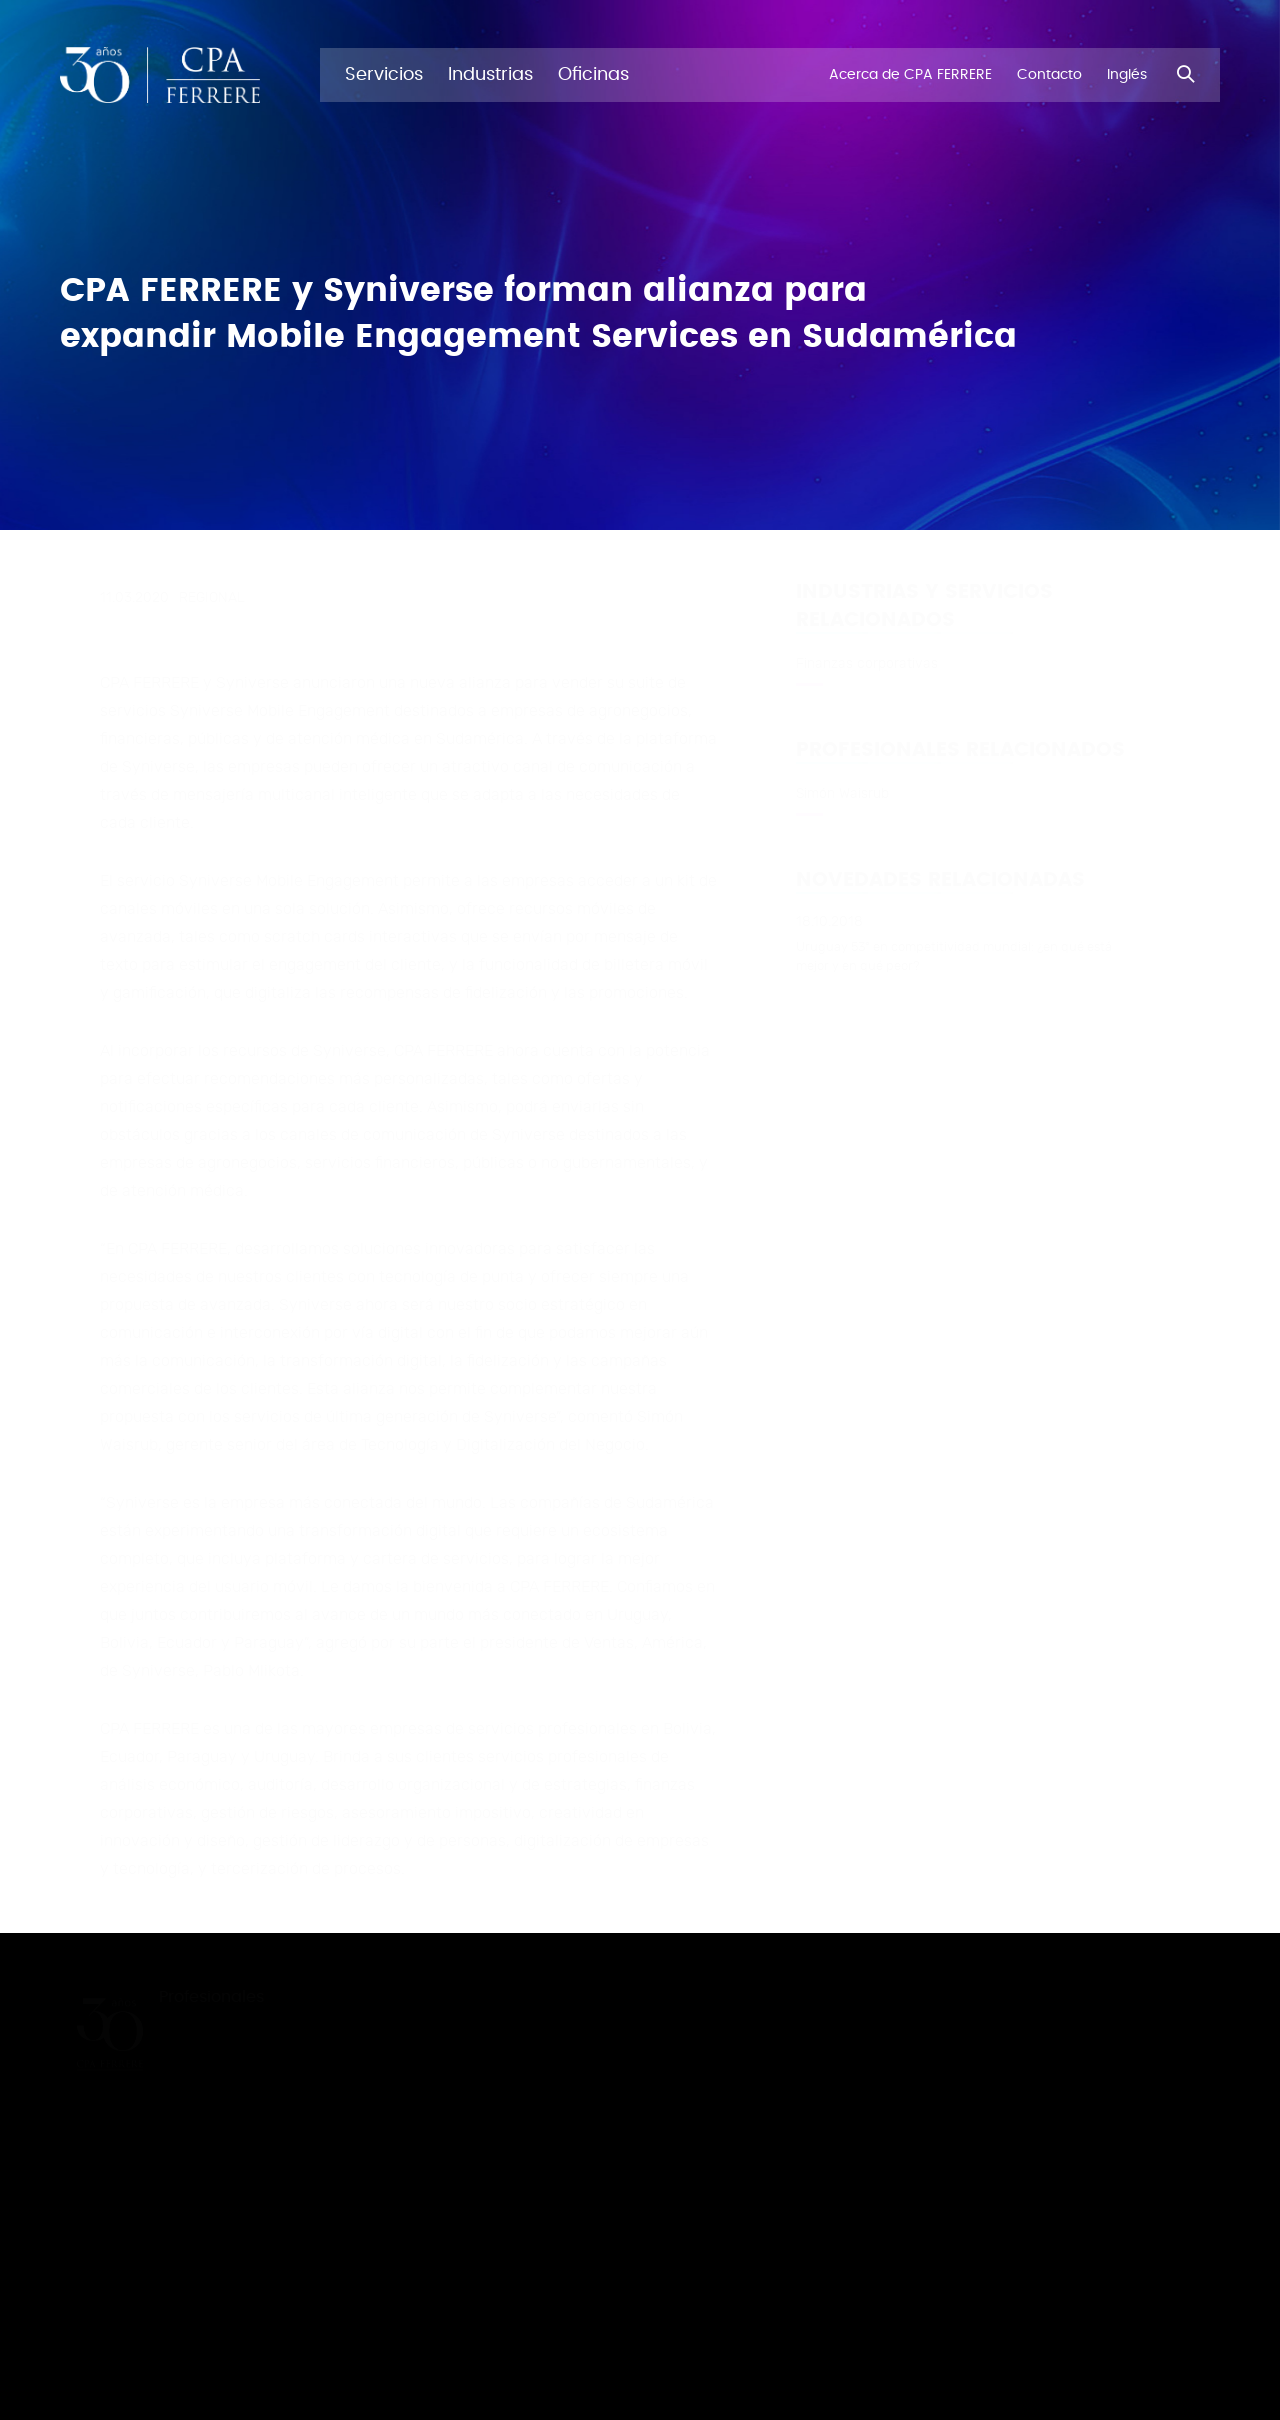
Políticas (1123, 2248)
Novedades (216, 2035)
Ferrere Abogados (1158, 2276)
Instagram (1131, 2074)
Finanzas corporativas (867, 663)
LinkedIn (1123, 1998)
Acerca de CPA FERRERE (255, 2073)
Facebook (1129, 2188)
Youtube (1125, 2150)
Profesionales (237, 1997)
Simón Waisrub (842, 793)
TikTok (1117, 2112)
